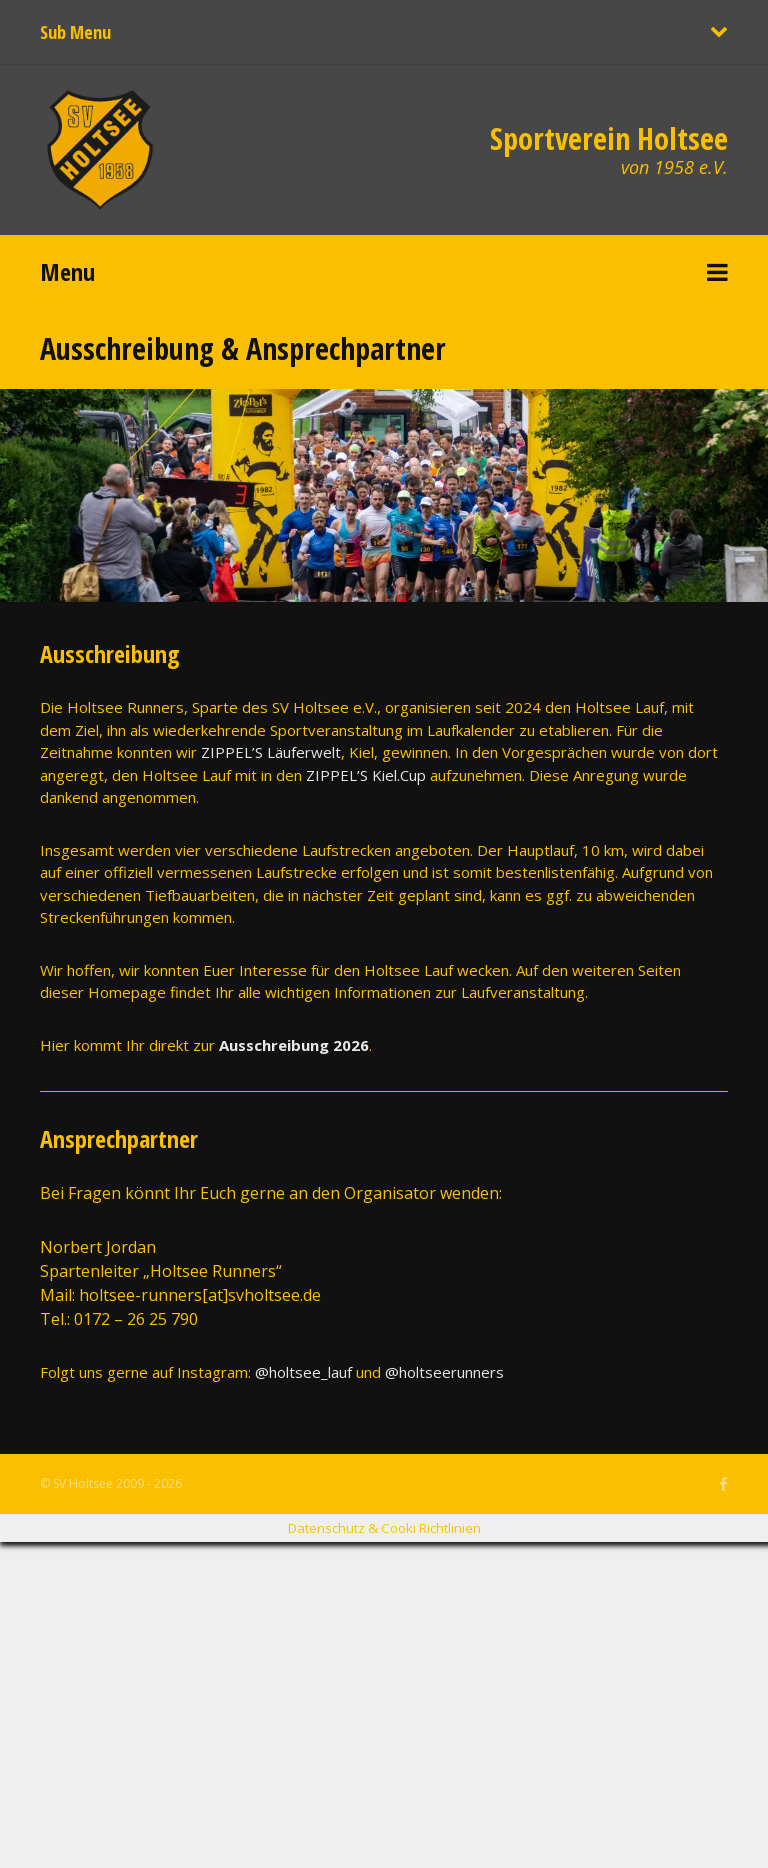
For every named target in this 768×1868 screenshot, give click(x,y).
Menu (67, 271)
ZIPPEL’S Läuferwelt (271, 752)
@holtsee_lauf (303, 1372)
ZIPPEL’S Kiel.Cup (366, 775)
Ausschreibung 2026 (294, 1045)
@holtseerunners (444, 1372)
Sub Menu (75, 32)
